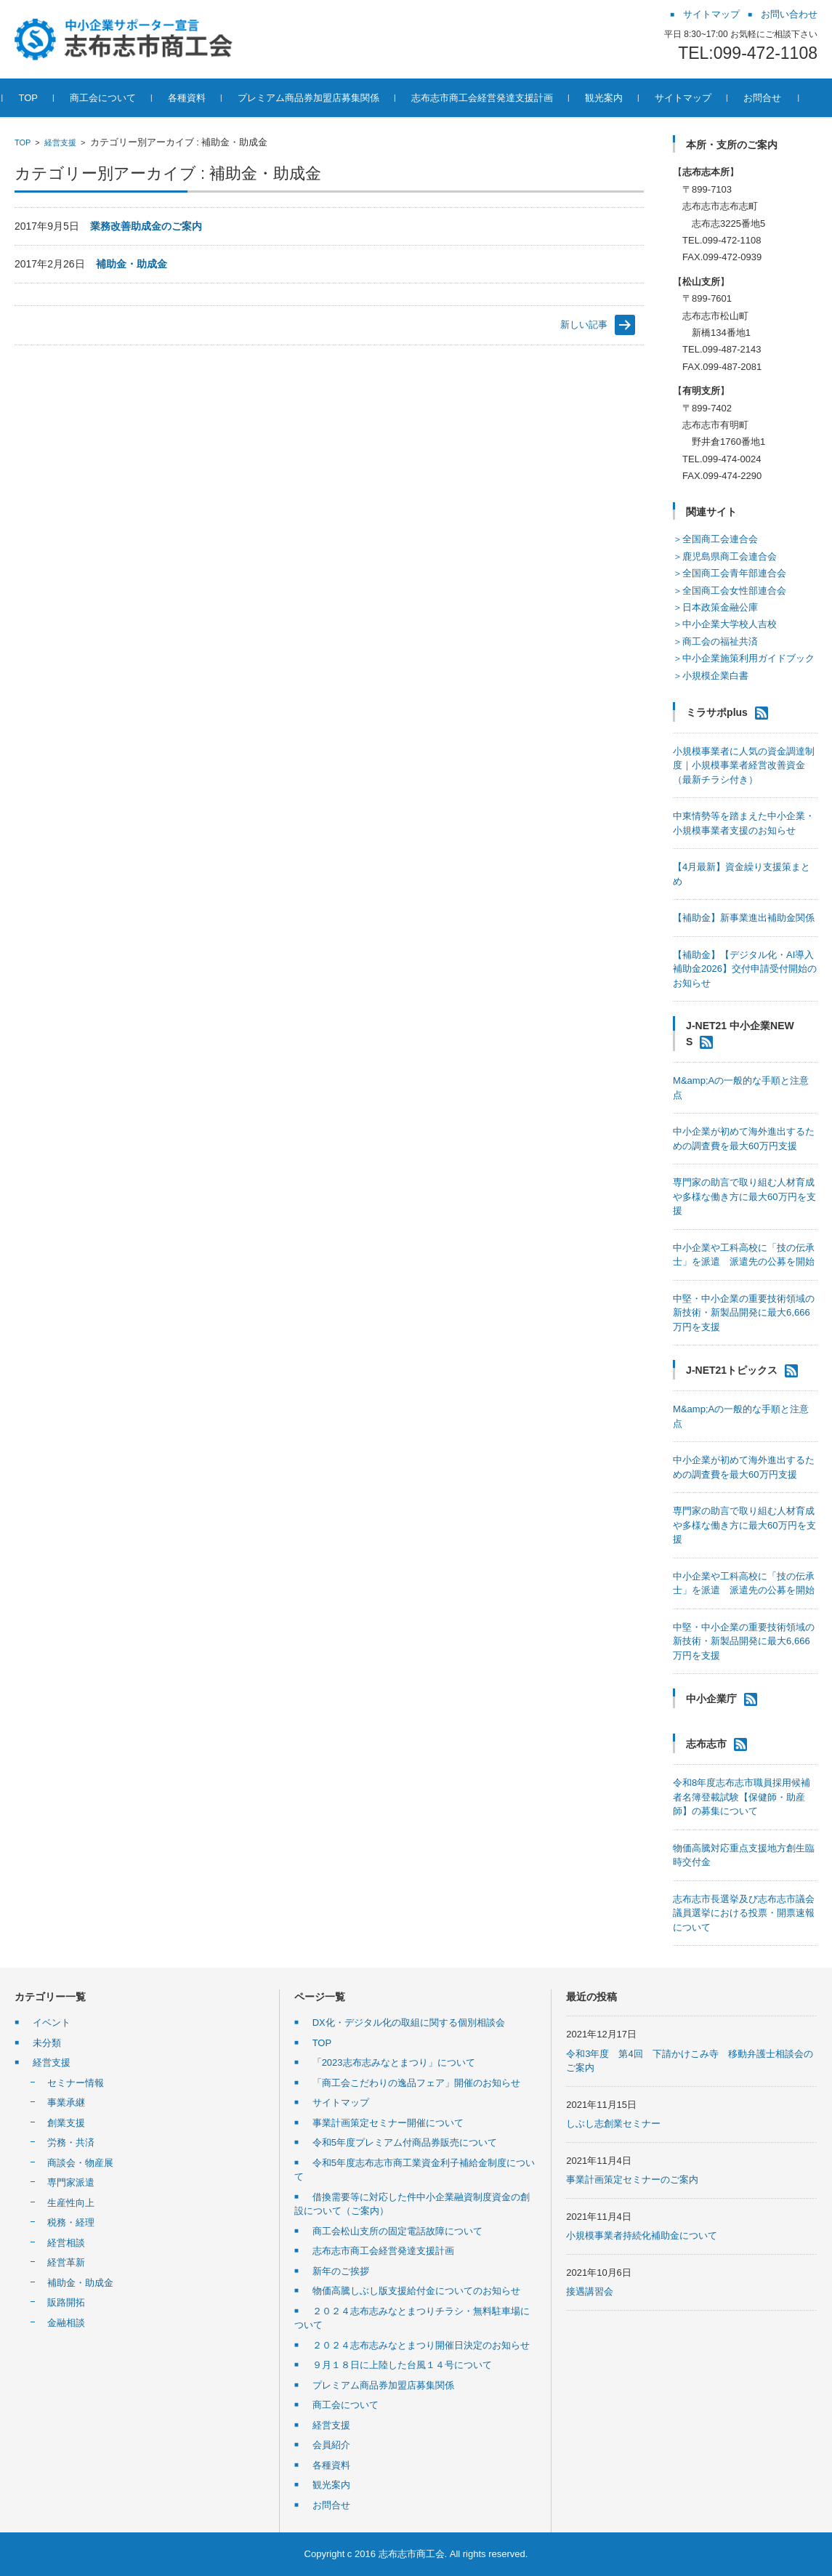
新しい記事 (583, 324)
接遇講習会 (589, 2291)
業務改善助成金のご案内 (146, 226)
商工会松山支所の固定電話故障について (397, 2231)
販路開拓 (66, 2302)
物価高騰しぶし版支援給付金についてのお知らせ (416, 2290)
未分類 (47, 2042)
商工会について (345, 2404)
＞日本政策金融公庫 (715, 607)
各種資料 (331, 2465)
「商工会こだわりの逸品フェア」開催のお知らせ (416, 2082)
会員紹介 (331, 2444)
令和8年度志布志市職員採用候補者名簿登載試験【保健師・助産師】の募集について (741, 1796)
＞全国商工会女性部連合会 (729, 590)
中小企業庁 (711, 1698)
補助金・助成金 (131, 264)
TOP (23, 142)
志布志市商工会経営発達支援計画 (383, 2250)
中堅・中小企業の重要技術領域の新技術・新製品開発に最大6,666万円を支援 (744, 1312)
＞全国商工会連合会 (715, 539)
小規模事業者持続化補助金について (641, 2235)
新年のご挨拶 (340, 2271)
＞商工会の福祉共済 (715, 641)
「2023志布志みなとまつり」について (393, 2062)
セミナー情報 (75, 2082)
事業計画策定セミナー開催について (388, 2122)
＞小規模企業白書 (710, 675)
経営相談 (66, 2242)
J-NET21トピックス (732, 1370)
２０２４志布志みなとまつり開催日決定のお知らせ (421, 2345)
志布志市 (706, 1744)
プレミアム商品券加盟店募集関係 (383, 2385)
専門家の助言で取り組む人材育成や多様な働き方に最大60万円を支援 (744, 1196)
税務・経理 (70, 2222)
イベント (51, 2022)
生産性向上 (70, 2202)
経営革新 (66, 2262)
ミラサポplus (717, 712)
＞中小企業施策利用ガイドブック (744, 658)
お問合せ (331, 2505)
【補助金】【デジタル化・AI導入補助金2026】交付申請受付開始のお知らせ (745, 969)
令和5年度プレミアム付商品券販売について (404, 2142)
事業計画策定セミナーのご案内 (632, 2179)
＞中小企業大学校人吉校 (725, 624)
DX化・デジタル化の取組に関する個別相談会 (408, 2022)
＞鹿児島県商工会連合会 (725, 556)
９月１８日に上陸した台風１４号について (402, 2364)
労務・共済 (70, 2142)
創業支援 (66, 2122)
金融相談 (66, 2322)
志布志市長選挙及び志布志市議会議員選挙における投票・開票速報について (744, 1913)
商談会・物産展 (80, 2162)
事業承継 (66, 2102)
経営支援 (60, 142)
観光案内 (331, 2484)
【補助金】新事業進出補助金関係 (744, 917)
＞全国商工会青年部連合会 (729, 573)
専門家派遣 (70, 2182)
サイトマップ (340, 2102)
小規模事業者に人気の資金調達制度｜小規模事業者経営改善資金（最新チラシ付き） (744, 765)
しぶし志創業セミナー (613, 2123)
